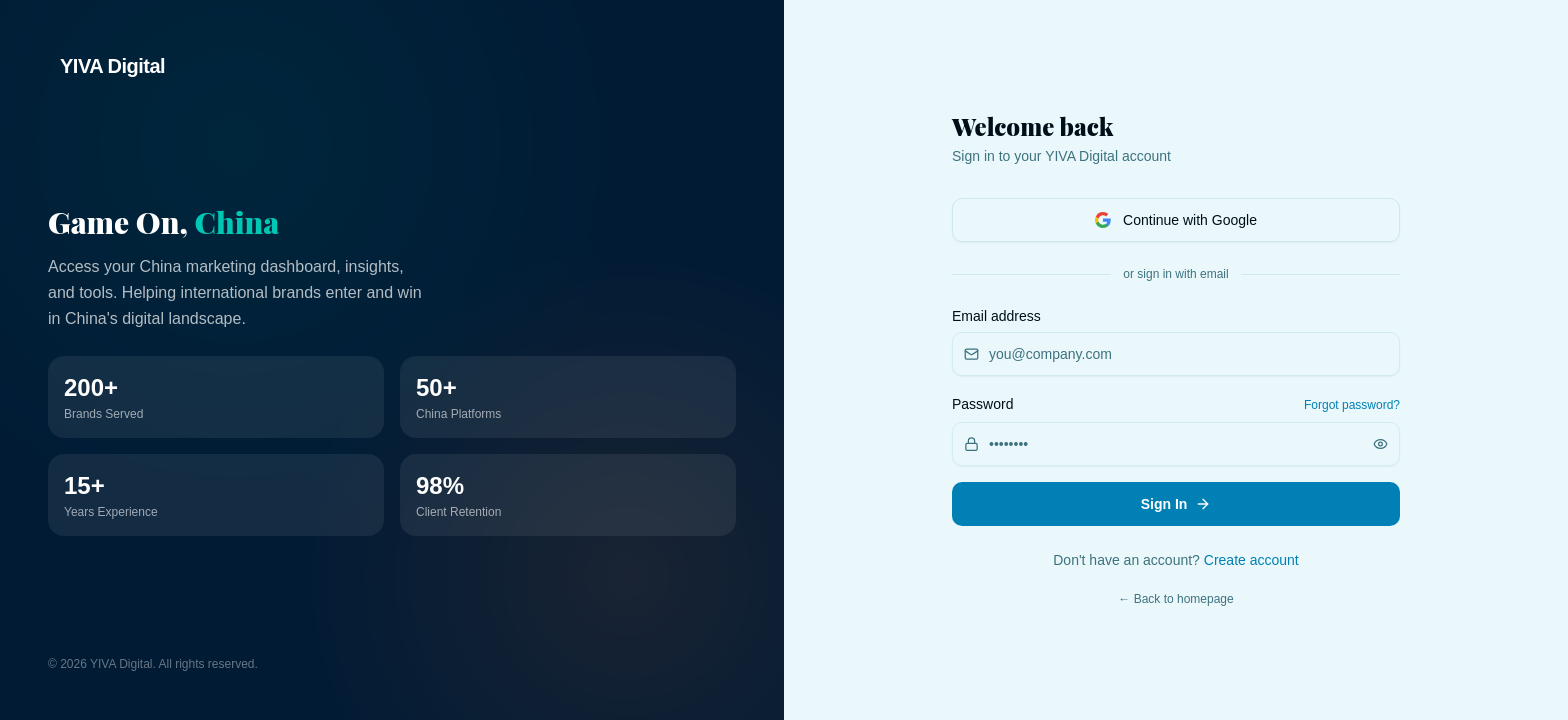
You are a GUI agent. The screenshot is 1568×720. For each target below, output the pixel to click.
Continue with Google (1176, 220)
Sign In (1176, 504)
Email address (996, 316)
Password (982, 404)
